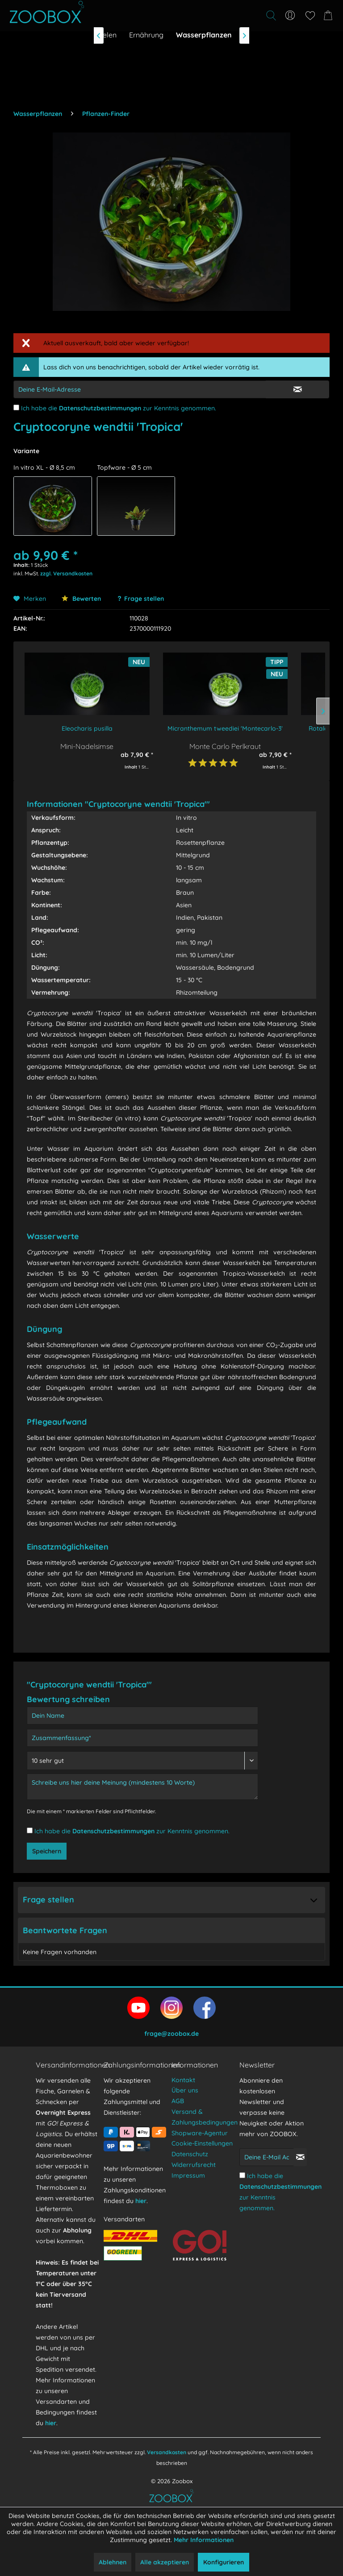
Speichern (46, 1851)
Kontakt (183, 2080)
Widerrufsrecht (194, 2165)
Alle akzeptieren (164, 2562)
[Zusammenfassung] (142, 1738)
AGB (178, 2101)
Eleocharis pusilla (87, 728)
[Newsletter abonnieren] (300, 2157)
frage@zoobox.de (171, 2034)
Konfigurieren (223, 2562)
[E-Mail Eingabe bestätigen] (297, 389)
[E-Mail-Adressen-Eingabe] (139, 389)
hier (50, 2423)
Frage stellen (144, 599)
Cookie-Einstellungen (202, 2143)
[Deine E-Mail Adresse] (266, 2157)
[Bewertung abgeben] (142, 1760)
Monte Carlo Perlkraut (225, 746)
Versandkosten (166, 2452)
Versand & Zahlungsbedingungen (203, 2117)
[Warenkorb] (330, 16)
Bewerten (81, 599)
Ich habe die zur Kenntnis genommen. (118, 408)
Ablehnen (112, 2562)
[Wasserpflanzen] (204, 35)
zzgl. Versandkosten (66, 573)
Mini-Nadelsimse (86, 746)
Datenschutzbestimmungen (100, 408)
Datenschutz (190, 2154)
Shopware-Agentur (200, 2133)
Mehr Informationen (204, 2540)
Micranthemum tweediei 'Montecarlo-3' (225, 728)
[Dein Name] (142, 1715)
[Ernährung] (146, 35)
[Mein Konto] (290, 16)
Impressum (188, 2175)
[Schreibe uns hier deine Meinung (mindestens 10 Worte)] (142, 1787)
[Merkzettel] (310, 16)
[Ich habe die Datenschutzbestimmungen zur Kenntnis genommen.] (16, 407)
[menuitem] (221, 16)
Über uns (185, 2090)
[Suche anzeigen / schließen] (271, 16)
